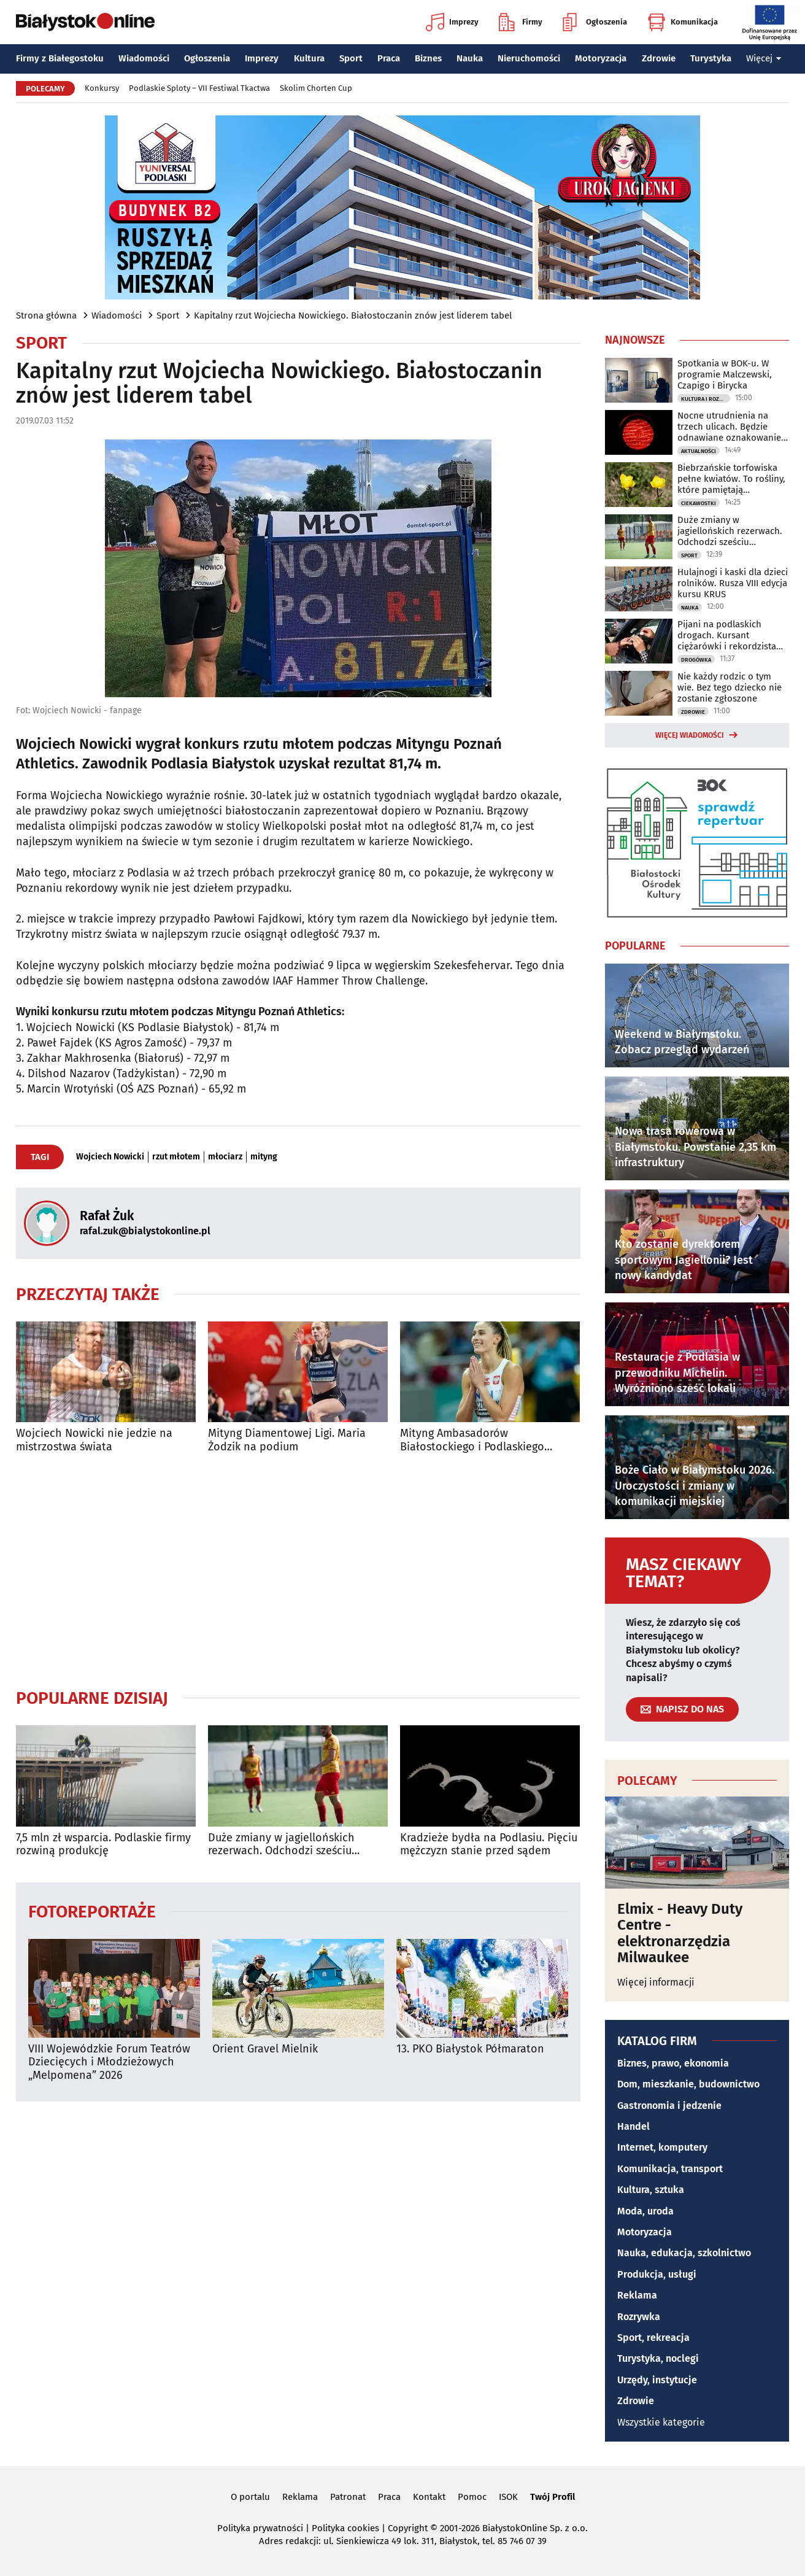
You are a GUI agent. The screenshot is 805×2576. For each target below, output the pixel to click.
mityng (263, 1157)
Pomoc (472, 2496)
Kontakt (429, 2496)
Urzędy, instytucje (657, 2380)
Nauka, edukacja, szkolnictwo (684, 2253)
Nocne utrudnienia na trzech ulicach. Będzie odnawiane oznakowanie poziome (729, 426)
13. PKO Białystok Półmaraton (470, 2049)
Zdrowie (659, 58)
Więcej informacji (656, 1982)
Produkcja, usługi (656, 2274)
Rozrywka (638, 2317)
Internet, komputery (662, 2147)
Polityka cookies (345, 2528)
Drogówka (696, 660)
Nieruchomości (529, 58)
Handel (633, 2126)
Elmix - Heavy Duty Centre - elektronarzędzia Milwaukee (679, 1933)
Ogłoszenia (595, 22)
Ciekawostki (698, 503)
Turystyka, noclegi (658, 2358)
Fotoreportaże (92, 1910)
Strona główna (46, 315)
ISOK (508, 2496)
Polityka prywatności (260, 2528)
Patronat (348, 2496)
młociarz (225, 1157)
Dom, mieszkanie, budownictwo (688, 2084)
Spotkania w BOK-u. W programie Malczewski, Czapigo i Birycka (724, 374)
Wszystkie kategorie (661, 2422)
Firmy (520, 22)
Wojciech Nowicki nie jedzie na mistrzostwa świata (94, 1440)
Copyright (408, 2528)
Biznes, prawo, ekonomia (673, 2063)
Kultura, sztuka (650, 2189)
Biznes (428, 58)
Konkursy (102, 88)
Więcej (764, 58)
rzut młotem (176, 1157)
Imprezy (452, 22)
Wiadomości (143, 58)
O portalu (250, 2496)
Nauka (469, 58)
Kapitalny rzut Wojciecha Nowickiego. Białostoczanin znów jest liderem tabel (353, 315)
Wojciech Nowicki (110, 1157)
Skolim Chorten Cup (316, 88)
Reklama (637, 2295)
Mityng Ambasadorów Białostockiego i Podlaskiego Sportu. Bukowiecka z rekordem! (480, 1440)
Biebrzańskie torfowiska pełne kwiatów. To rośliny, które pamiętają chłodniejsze (731, 478)
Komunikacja (682, 22)
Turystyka (710, 58)
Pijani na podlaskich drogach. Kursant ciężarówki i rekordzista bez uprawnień (726, 635)
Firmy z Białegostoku (60, 58)
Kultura (309, 58)
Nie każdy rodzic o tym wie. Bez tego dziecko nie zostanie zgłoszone (729, 687)
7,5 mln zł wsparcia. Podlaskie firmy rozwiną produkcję (103, 1844)
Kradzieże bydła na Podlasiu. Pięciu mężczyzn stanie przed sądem (488, 1844)
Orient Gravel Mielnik (265, 2049)
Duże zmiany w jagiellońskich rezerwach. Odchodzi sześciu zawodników (281, 1844)
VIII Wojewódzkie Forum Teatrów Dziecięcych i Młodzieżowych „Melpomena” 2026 (109, 2062)
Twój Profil (552, 2496)
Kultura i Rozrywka (705, 399)
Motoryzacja (600, 58)
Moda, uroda (645, 2211)
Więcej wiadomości (689, 735)
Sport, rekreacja (653, 2337)
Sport (351, 58)
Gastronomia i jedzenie (669, 2105)
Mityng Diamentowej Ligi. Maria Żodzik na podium (287, 1440)
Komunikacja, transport (670, 2169)
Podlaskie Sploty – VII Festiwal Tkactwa (199, 88)
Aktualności (698, 451)
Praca (388, 58)
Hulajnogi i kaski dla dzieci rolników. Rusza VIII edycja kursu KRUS (732, 583)
